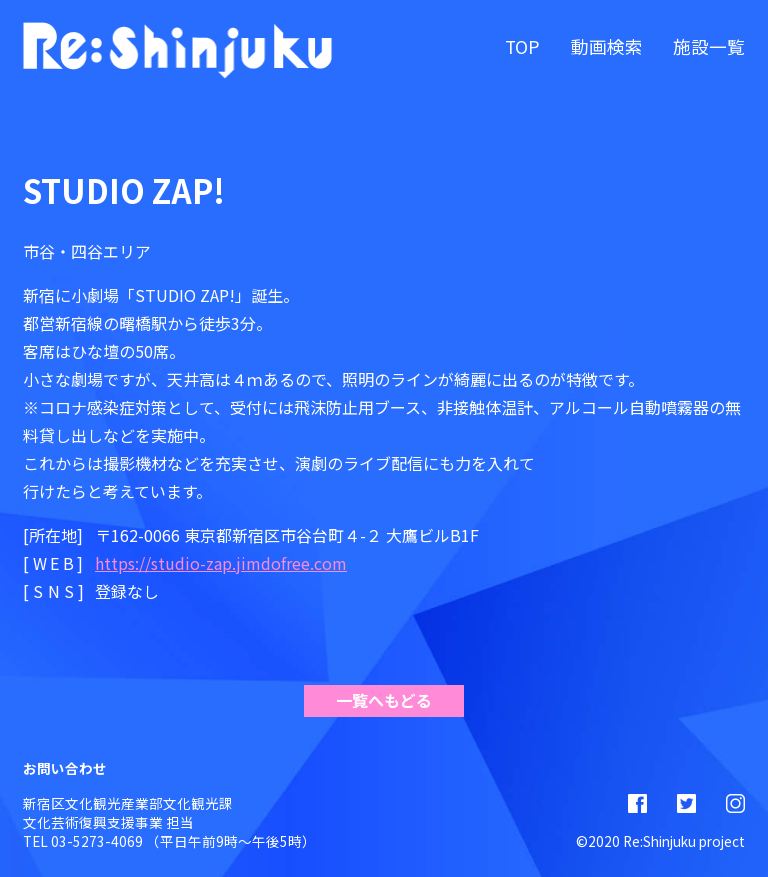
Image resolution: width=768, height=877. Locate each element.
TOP (522, 46)
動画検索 (607, 46)
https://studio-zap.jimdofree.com (221, 563)
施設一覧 (709, 46)
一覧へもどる (384, 700)
